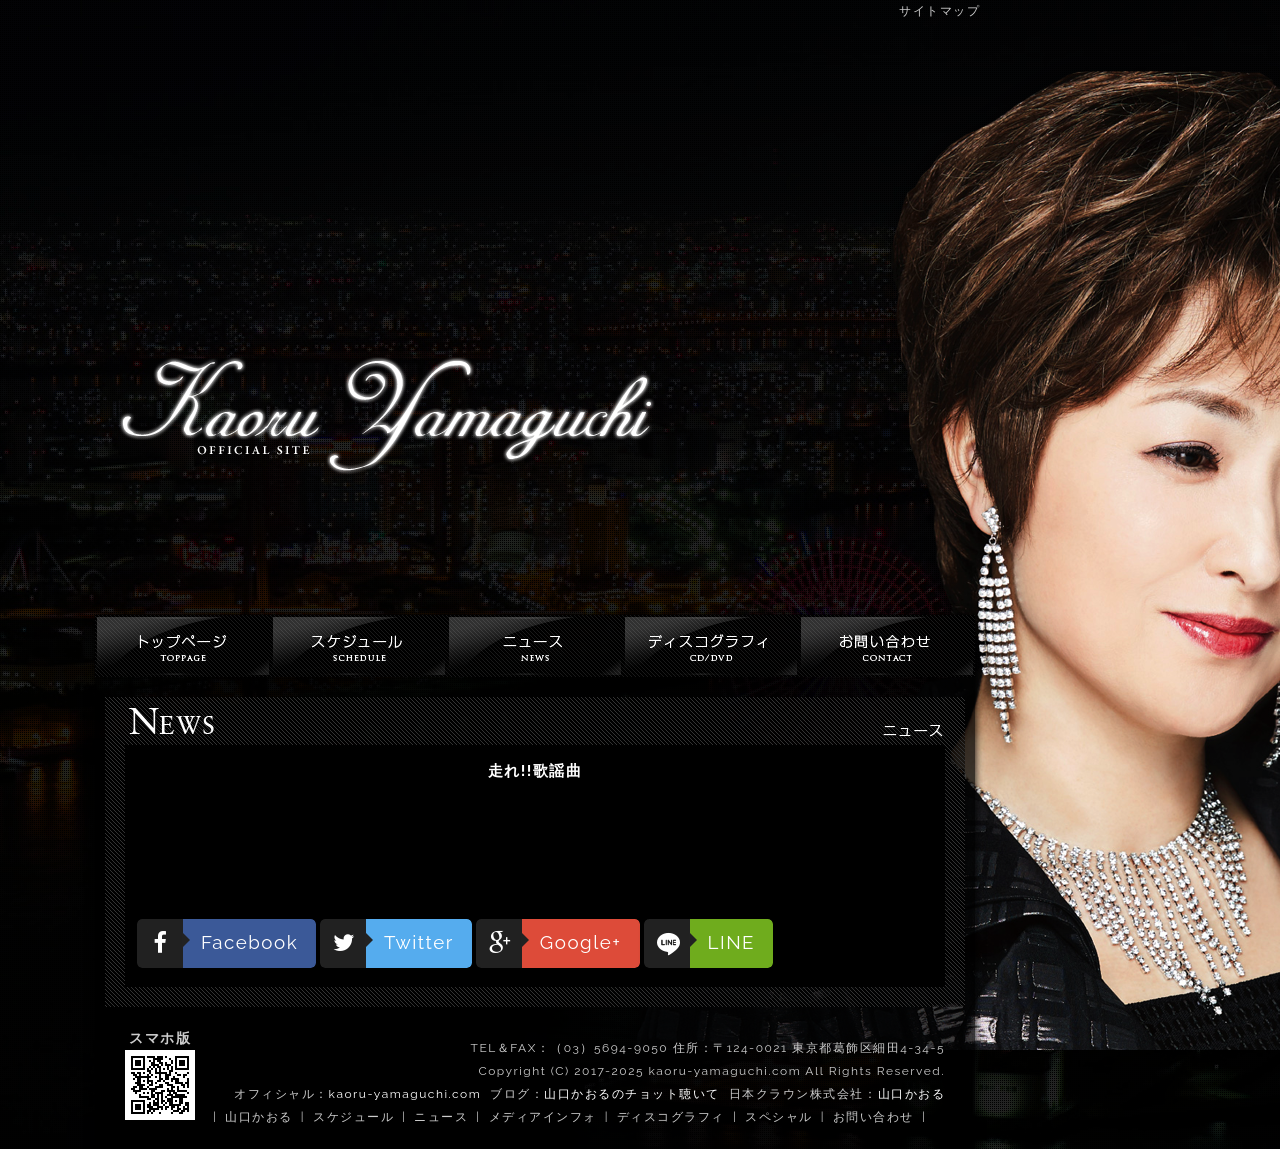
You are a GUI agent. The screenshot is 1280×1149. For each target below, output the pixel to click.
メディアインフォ (543, 1117)
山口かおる (912, 1094)
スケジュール (353, 1117)
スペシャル (779, 1117)
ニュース (441, 1117)
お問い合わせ (873, 1117)
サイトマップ (939, 11)
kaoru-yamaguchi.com (405, 1094)
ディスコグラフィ (671, 1117)
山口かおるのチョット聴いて (632, 1094)
